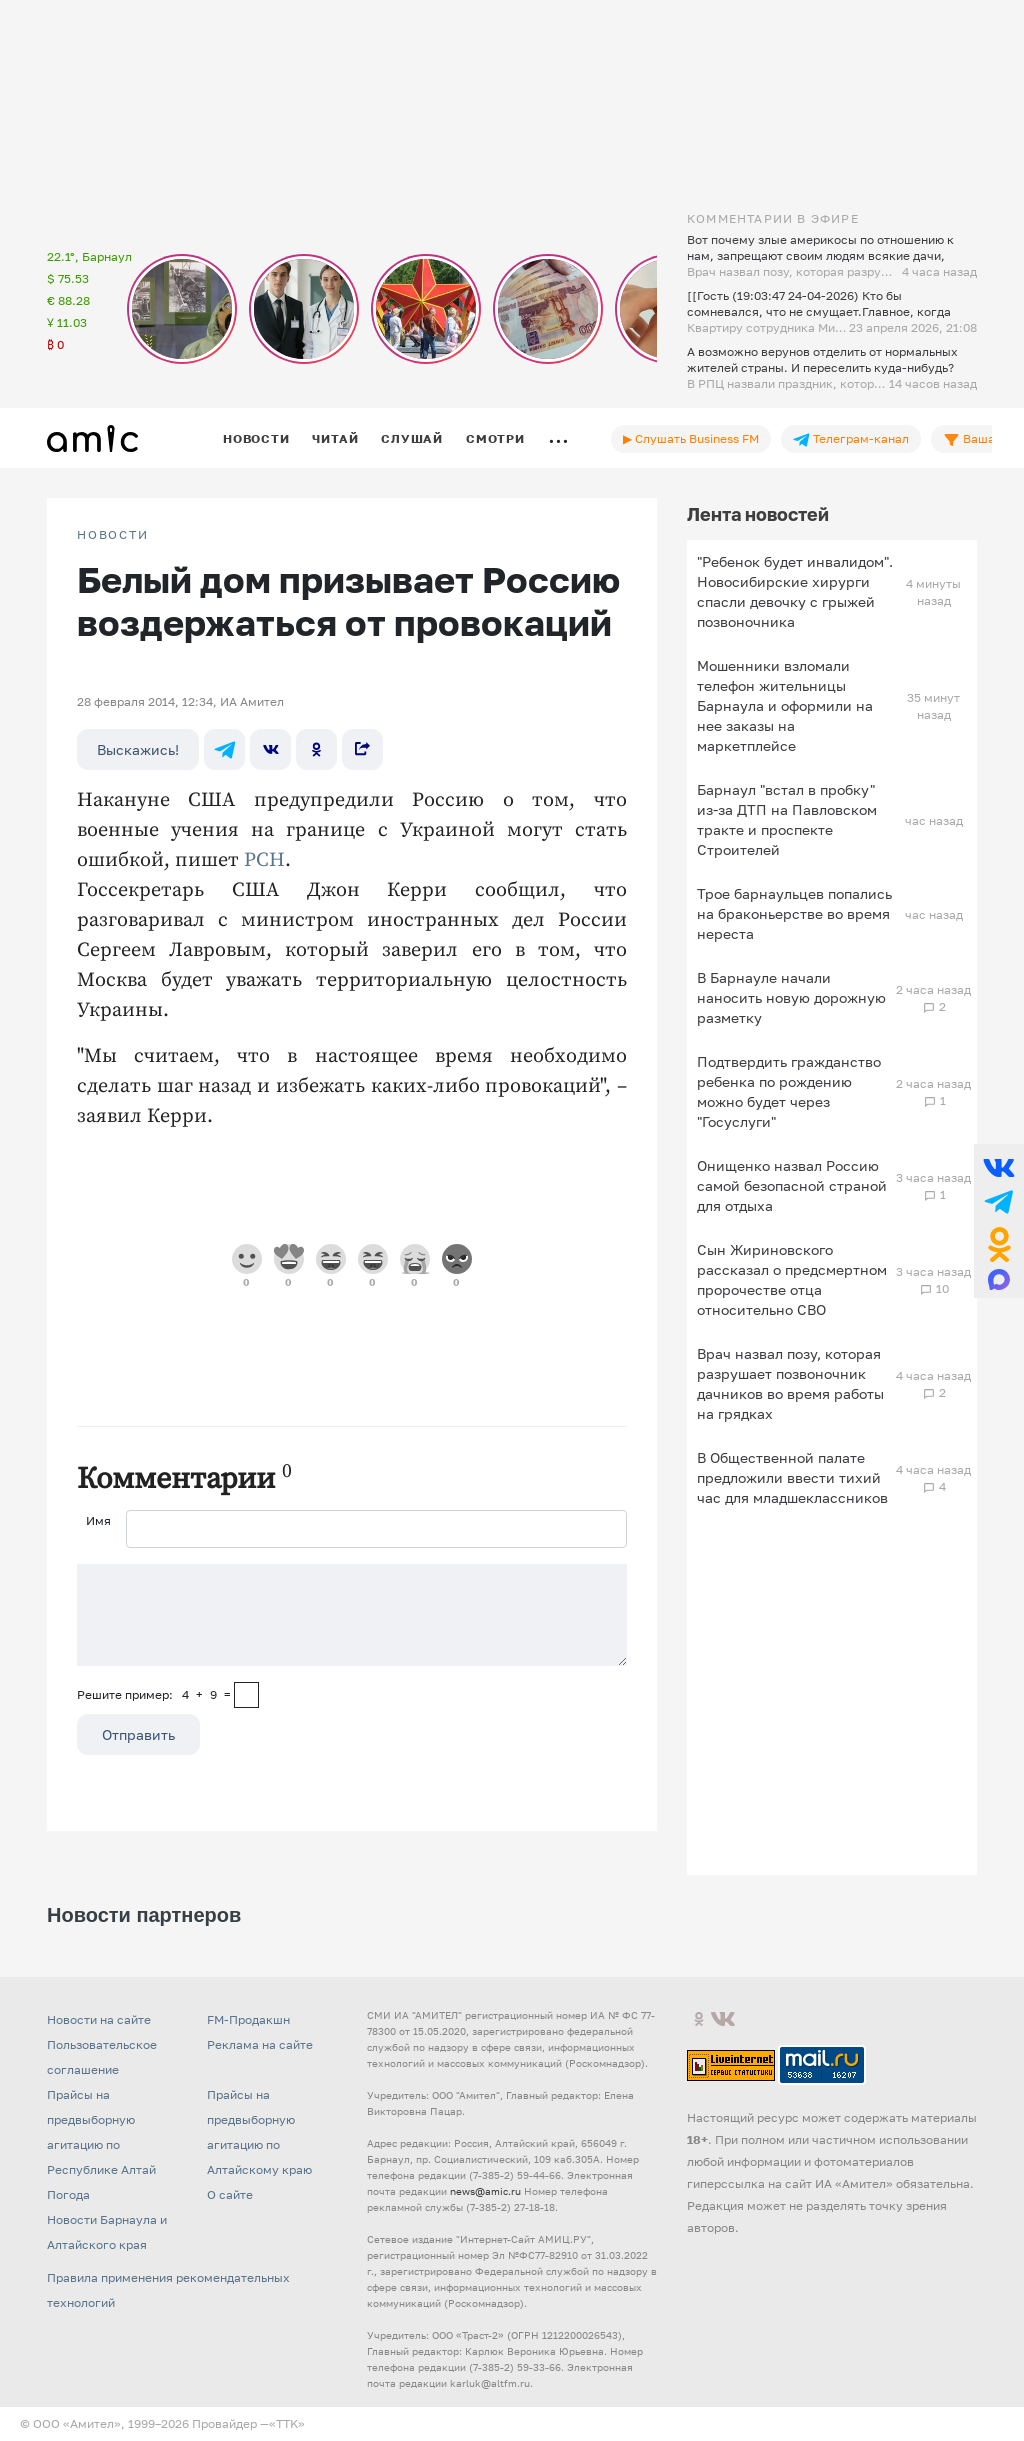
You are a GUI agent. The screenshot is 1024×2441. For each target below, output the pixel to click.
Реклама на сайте (260, 2044)
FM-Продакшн (248, 2019)
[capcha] (246, 1695)
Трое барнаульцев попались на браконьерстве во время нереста (794, 913)
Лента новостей (758, 514)
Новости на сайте (99, 2019)
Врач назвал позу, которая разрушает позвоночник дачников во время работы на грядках (790, 1383)
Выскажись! (138, 749)
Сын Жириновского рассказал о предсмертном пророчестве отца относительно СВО (792, 1279)
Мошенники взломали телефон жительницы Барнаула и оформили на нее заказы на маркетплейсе (785, 705)
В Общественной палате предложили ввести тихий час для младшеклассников (792, 1477)
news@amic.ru (485, 2191)
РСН (264, 860)
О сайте (230, 2194)
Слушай (412, 438)
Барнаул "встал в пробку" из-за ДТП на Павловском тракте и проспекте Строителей (787, 819)
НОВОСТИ (113, 535)
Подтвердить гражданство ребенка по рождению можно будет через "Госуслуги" (789, 1091)
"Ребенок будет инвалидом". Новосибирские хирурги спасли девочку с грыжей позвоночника (795, 591)
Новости (256, 438)
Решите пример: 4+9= (154, 1694)
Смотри (495, 438)
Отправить (138, 1734)
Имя (98, 1520)
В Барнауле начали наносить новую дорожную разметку (791, 997)
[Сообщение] (352, 1615)
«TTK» (287, 2423)
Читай (335, 438)
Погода (68, 2194)
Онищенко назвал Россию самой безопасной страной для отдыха (792, 1185)
